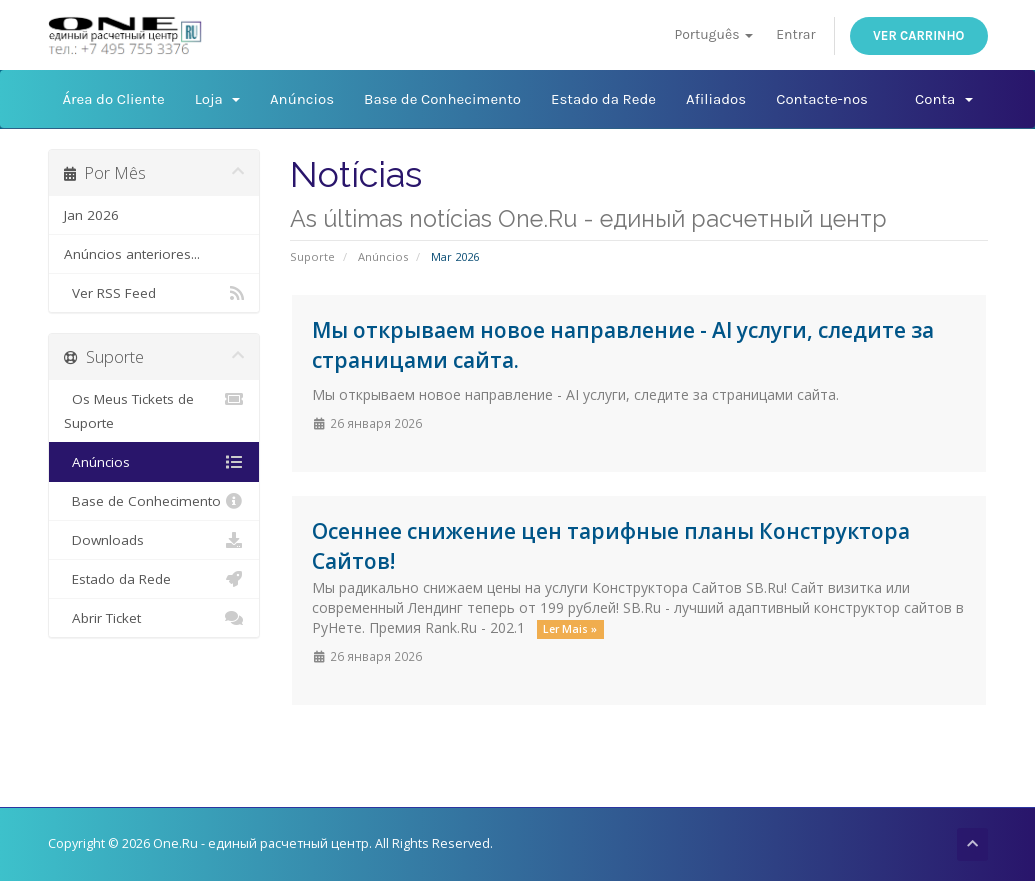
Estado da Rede (603, 99)
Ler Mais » (570, 629)
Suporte (312, 256)
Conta (943, 99)
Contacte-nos (822, 99)
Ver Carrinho (919, 35)
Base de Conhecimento (442, 99)
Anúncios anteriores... (132, 254)
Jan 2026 (91, 215)
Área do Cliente (114, 99)
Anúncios (302, 99)
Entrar (795, 34)
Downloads (154, 540)
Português (713, 34)
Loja (217, 99)
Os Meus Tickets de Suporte (154, 409)
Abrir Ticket (154, 618)
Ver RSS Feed (154, 293)
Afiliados (716, 99)
